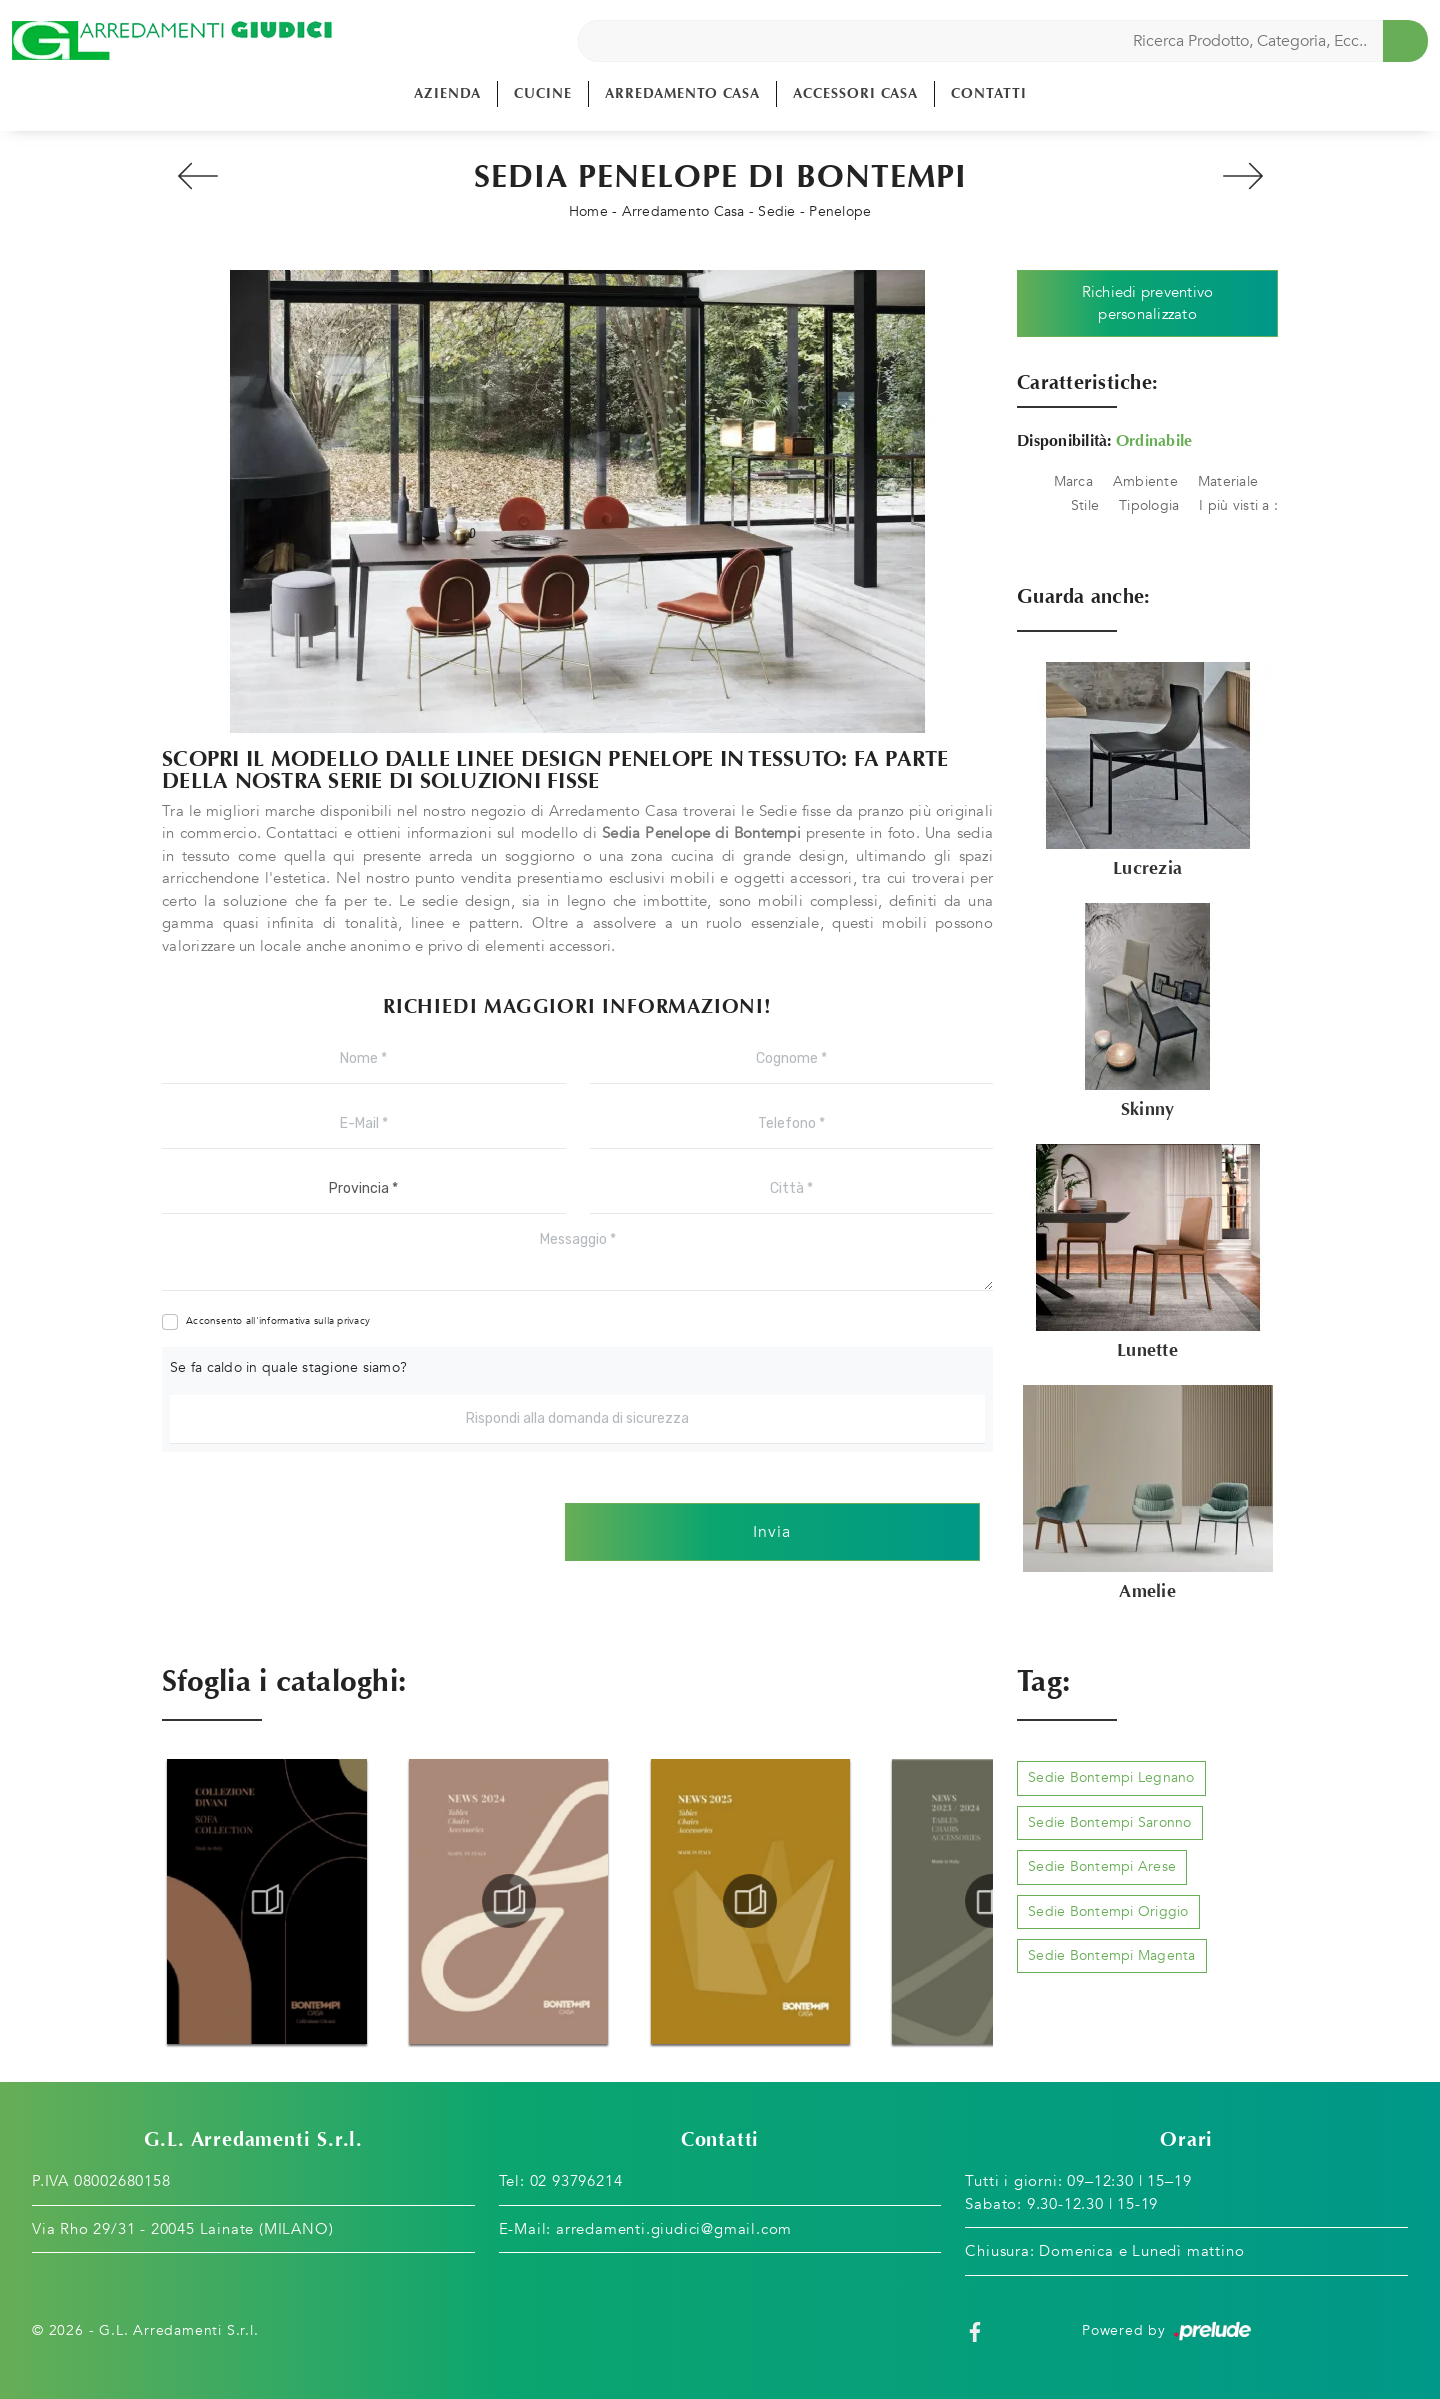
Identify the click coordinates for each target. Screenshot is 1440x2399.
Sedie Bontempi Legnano (1111, 1777)
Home (588, 211)
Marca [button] (1073, 481)
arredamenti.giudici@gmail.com (674, 2229)
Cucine (543, 93)
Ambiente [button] (1145, 481)
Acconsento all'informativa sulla (278, 1321)
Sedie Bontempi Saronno (1110, 1822)
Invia (772, 1532)
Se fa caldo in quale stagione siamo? (288, 1367)
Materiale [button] (1228, 481)
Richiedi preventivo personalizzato (1148, 303)
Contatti (989, 93)
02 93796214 (576, 2181)
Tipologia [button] (1149, 505)
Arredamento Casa (682, 93)
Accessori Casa (855, 93)
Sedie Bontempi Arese (1102, 1866)
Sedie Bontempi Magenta (1112, 1955)
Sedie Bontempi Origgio (1108, 1911)
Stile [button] (1085, 505)
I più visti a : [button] (1238, 505)
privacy (353, 1321)
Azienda (447, 93)
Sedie (776, 211)
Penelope (840, 211)
